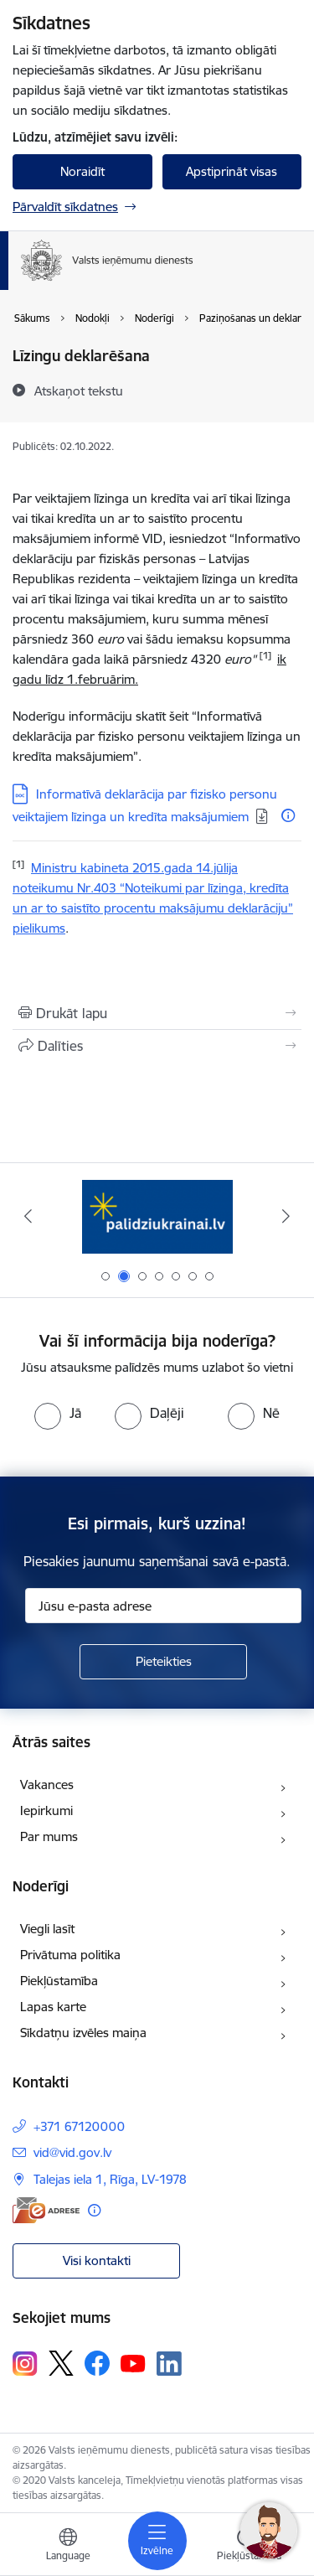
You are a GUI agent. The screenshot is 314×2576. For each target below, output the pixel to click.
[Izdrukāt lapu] (157, 1013)
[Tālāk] (286, 1216)
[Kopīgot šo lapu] (157, 1046)
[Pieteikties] (163, 1661)
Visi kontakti (97, 2260)
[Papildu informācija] (288, 815)
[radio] (57, 1413)
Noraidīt (82, 171)
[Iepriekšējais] (27, 1216)
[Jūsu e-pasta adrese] (163, 1605)
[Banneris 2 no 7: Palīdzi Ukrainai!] (157, 1216)
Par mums (49, 1836)
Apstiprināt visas (231, 171)
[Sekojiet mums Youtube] (133, 2362)
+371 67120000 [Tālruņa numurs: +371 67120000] (79, 2126)
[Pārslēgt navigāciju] (157, 2540)
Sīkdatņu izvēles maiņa (83, 2033)
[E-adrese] (46, 2210)
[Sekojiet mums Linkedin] (169, 2364)
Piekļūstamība (59, 1981)
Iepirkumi (46, 1810)
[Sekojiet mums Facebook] (97, 2363)
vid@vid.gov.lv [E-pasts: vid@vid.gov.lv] (72, 2152)
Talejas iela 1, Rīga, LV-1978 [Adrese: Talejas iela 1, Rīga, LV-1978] (110, 2179)
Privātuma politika (70, 1955)
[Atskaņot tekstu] (78, 390)
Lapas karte (53, 2007)
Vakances (47, 1784)
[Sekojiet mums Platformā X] (61, 2363)
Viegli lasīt (47, 1929)
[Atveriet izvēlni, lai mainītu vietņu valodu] (68, 2546)
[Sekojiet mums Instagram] (25, 2363)
